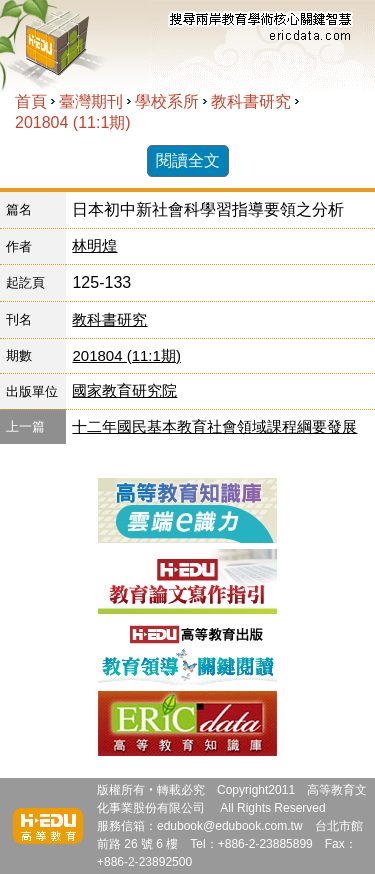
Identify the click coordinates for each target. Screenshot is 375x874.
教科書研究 (251, 101)
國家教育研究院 (124, 390)
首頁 (31, 101)
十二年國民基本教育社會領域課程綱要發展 (214, 426)
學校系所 (167, 101)
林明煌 (94, 245)
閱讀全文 (188, 160)
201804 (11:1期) (73, 122)
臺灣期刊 (91, 101)
